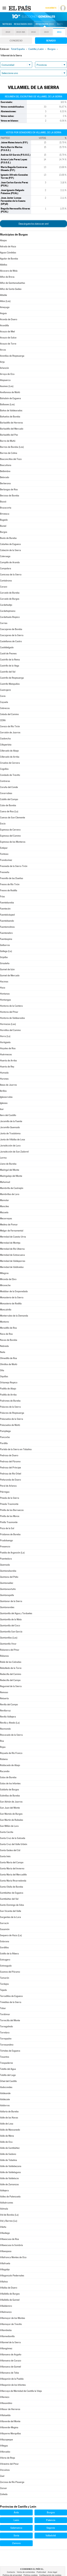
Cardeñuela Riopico (10, 617)
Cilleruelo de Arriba (9, 756)
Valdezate (5, 2099)
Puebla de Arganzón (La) (12, 1552)
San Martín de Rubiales (11, 1820)
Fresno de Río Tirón (9, 884)
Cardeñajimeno (7, 611)
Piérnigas (4, 1492)
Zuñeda (4, 2494)
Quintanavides (7, 1607)
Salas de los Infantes (10, 1783)
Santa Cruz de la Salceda (12, 1838)
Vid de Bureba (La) (9, 2214)
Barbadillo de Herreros (11, 422)
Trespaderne (6, 2063)
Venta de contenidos (26, 2572)
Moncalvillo (5, 1309)
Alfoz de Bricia (7, 277)
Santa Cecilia (6, 1832)
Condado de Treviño (10, 775)
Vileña (3, 2227)
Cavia (3, 696)
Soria (16, 2535)
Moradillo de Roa (8, 1328)
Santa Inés (5, 1856)
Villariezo (4, 2397)
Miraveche (5, 1285)
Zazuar (3, 2488)
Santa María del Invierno (12, 1868)
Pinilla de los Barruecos (12, 1510)
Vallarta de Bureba (9, 2111)
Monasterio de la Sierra (11, 1297)
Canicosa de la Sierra (10, 574)
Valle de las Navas (9, 2117)
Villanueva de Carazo (10, 2360)
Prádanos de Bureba (10, 1534)
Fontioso (4, 854)
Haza (2, 987)
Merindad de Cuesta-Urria (13, 1236)
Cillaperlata (5, 744)
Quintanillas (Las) (8, 1637)
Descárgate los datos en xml (33, 223)
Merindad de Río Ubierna (12, 1249)
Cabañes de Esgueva (10, 544)
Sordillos (4, 1947)
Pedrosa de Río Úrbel (10, 1473)
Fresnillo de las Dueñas (11, 878)
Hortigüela (5, 1042)
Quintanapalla (7, 1595)
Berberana (5, 483)
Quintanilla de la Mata (11, 1619)
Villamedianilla (7, 2336)
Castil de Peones (8, 653)
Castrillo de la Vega (9, 665)
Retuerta (4, 1698)
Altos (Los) (5, 301)
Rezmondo (5, 1728)
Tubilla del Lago (8, 2075)
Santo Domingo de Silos (12, 1905)
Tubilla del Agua (8, 2069)
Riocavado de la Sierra (11, 1735)
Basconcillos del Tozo (11, 459)
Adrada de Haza (8, 246)
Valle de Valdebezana (10, 2166)
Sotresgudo (6, 1965)
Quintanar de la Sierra (11, 1601)
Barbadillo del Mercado (11, 428)
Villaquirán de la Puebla (12, 2378)
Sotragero (5, 1959)
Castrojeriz (5, 690)
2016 (33, 32)
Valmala (4, 2208)
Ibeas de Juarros (8, 1085)
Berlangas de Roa (9, 489)
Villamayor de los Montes (12, 2318)
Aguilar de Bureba (9, 258)
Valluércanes (6, 2202)
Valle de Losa (6, 2123)
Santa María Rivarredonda (13, 1880)
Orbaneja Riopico (8, 1382)
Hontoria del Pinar (9, 1012)
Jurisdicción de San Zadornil (14, 1151)
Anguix (3, 313)
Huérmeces (6, 1054)
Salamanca (16, 2527)
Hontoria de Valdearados (12, 1018)
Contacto (11, 2572)
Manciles (4, 1206)
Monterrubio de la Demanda (14, 1315)
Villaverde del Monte (10, 2421)
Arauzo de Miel (7, 331)
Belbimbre (5, 471)
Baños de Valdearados (11, 410)
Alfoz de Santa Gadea (10, 289)
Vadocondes (6, 2087)
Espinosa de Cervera (10, 829)
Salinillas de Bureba (10, 1795)
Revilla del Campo (9, 1704)
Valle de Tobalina (8, 2160)
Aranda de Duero (8, 319)
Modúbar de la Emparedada (14, 1291)
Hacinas (4, 981)
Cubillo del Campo (9, 799)
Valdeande (5, 2093)
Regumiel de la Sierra (11, 1686)
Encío (3, 823)
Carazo (3, 586)
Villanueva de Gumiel (10, 2366)
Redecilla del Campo (10, 1680)
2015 (46, 32)
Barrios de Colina (8, 453)
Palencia (50, 2520)
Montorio (4, 1321)
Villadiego (5, 2233)
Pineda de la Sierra (9, 1498)
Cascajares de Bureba (11, 629)
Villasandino (6, 2403)
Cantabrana (6, 580)
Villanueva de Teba (9, 2372)
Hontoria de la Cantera (11, 1006)
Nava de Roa (6, 1334)
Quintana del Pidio (9, 1577)
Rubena (4, 1759)
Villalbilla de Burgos (10, 2293)
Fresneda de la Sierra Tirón (13, 866)
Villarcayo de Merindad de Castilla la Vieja (21, 2391)
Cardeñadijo (6, 605)
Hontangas (5, 999)
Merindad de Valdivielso (12, 1267)
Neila (2, 1352)
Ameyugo (4, 307)
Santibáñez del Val (9, 1899)
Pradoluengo (6, 1540)
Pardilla (4, 1443)
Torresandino (6, 2044)
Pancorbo (5, 1437)
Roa (2, 1741)
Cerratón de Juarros (10, 732)
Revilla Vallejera (8, 1716)
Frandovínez (6, 860)
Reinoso (4, 1692)
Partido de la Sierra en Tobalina (16, 1449)
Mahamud (5, 1182)
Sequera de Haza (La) (11, 1935)
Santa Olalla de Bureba (11, 1886)
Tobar (3, 2008)
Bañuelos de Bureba (10, 416)
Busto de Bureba (8, 538)
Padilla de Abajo (8, 1388)
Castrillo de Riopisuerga (12, 677)
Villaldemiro (6, 2306)
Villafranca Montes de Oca (13, 2257)
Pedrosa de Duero (9, 1455)
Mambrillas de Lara (9, 1194)
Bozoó (3, 501)
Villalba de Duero (8, 2287)
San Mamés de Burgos (11, 1814)
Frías (2, 896)
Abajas (3, 240)
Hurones (4, 1078)
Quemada (5, 1564)
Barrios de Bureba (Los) (12, 447)
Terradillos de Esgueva (11, 1996)
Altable (3, 295)
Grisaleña (4, 963)
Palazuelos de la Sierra (11, 1419)
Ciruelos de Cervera (10, 763)
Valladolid (51, 2535)
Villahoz (4, 2281)
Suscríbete (50, 8)
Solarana (4, 1941)
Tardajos (4, 1984)
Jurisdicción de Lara (10, 1145)
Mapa (60, 24)
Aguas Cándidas (8, 252)
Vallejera (4, 2190)
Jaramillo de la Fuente (11, 1121)
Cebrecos (5, 708)
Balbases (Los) (7, 404)
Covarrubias (6, 793)
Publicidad (41, 2572)
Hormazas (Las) (8, 1024)
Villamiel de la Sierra (10, 2342)
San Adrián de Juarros (11, 1801)
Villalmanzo (6, 2312)
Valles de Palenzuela (10, 2196)
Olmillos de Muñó (8, 1364)
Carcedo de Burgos (9, 598)
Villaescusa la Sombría (11, 2245)
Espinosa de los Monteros (12, 842)
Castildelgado (7, 647)
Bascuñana (5, 465)
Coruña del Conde (9, 787)
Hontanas (5, 993)
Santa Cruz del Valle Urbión (13, 1844)
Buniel (3, 526)
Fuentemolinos (7, 927)
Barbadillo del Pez (9, 434)
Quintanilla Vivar (8, 1643)
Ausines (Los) (6, 386)
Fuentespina (6, 939)
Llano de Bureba (8, 1163)
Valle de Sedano (8, 2154)
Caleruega (5, 556)
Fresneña (4, 872)
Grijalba (4, 957)
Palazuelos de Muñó (10, 1425)
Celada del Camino (9, 714)
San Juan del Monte (10, 1807)
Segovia (50, 2527)
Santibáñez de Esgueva (11, 1892)
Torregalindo (6, 2026)
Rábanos (4, 1656)
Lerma (3, 1157)
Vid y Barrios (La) (8, 2221)
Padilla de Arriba (8, 1394)
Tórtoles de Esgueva (10, 2050)
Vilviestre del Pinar (9, 2464)
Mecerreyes (6, 1218)
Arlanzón (4, 368)
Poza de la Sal (7, 1528)
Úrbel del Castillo (8, 2081)
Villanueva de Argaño (10, 2354)
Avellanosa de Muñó (10, 392)
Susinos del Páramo (10, 1971)
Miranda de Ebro (8, 1279)
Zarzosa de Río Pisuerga (12, 2482)
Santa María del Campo (11, 1862)
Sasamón (4, 1929)
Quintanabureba (8, 1571)
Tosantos (4, 2057)
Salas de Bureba (8, 1777)
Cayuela (4, 702)
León (16, 2520)
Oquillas (4, 1376)
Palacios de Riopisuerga (12, 1413)
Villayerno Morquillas (10, 2433)
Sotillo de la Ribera (9, 1953)
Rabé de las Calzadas (10, 1662)
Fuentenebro (6, 933)
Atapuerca (5, 380)
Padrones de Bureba (10, 1400)
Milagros (4, 1273)
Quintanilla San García (11, 1631)
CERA (3, 720)
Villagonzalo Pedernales (12, 2275)
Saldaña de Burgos (9, 1789)
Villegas (4, 2445)
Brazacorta (5, 507)
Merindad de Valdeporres (12, 1261)
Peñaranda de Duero (10, 1479)
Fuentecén (5, 908)
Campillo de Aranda (10, 562)
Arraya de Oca (7, 374)
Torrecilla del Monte (10, 2020)
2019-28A (20, 32)
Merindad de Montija (10, 1242)
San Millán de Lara (9, 1826)
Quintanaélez (6, 1583)
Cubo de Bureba (8, 805)
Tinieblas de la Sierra (10, 2002)
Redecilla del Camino (10, 1674)
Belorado (4, 477)
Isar (2, 1109)
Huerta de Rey (7, 1066)
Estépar (4, 848)
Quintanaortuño (8, 1589)
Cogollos (4, 769)
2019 (8, 32)
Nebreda (4, 1346)
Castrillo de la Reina (10, 659)
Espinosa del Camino (10, 835)
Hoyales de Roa (8, 1048)
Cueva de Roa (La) (9, 811)
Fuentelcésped (7, 914)
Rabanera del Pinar (9, 1649)
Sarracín (4, 1923)
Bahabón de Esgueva (10, 398)
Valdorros (5, 2105)
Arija (2, 362)
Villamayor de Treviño (11, 2324)
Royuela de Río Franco (11, 1753)
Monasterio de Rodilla (11, 1303)
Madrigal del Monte (9, 1170)
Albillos (3, 264)
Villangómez (6, 2348)
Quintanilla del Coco (10, 1625)
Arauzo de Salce (8, 337)
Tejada (3, 1990)
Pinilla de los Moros (9, 1516)
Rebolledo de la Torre (10, 1668)
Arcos (3, 349)
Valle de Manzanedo (10, 2129)
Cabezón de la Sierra (10, 550)
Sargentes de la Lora (10, 1917)
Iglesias (4, 1103)
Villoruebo (5, 2451)
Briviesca (4, 513)
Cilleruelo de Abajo (9, 750)
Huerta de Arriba (8, 1060)
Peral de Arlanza (8, 1485)
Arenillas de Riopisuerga (12, 355)
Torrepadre (5, 2038)
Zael (2, 2476)
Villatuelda (5, 2415)
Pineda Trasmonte (9, 1504)
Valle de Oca (6, 2142)
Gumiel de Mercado (9, 975)
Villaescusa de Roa (9, 2239)
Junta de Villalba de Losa (12, 1139)
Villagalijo (5, 2269)
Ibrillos (3, 1091)
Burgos (3, 532)
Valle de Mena (7, 2135)
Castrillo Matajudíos (10, 684)
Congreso (16, 40)
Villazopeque (6, 2439)
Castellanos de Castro (11, 641)
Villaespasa (5, 2251)
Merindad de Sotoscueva (12, 1255)
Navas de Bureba (8, 1340)
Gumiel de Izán (7, 969)
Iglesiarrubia (6, 1097)
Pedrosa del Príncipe (10, 1467)
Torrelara (4, 2032)
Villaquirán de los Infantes (13, 2385)
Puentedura (6, 1558)
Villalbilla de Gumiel (9, 2300)
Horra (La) (5, 1036)
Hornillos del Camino (10, 1030)
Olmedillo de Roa (8, 1358)
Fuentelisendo (7, 920)
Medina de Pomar (9, 1224)
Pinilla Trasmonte (9, 1522)
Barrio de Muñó (7, 441)
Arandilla (4, 325)
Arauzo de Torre (8, 343)
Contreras (5, 781)
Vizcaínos (5, 2470)
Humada (4, 1072)
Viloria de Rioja (7, 2457)
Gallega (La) (6, 951)
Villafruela (5, 2263)
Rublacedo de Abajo (10, 1765)
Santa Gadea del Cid (10, 1850)
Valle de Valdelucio (9, 2178)
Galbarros (5, 945)
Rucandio (4, 1771)
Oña (2, 1370)
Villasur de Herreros (10, 2409)
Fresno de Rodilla (8, 890)
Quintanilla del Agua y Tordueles (16, 1613)
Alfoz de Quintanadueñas (12, 283)
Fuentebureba (7, 902)
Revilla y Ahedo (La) (10, 1722)
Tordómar (5, 2014)
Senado (51, 40)
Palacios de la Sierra (10, 1406)
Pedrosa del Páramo (10, 1461)
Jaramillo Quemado (10, 1127)
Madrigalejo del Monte (11, 1176)
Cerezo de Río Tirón (10, 726)
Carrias (3, 623)
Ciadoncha (5, 738)
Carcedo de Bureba (9, 592)
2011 (59, 32)
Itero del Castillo (8, 1115)
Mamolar (4, 1200)
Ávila (16, 2512)
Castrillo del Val (7, 671)
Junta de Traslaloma (10, 1133)
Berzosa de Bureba (9, 495)
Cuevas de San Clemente (12, 817)
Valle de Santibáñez (10, 2148)
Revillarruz (5, 1710)
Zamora (16, 2543)
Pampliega (5, 1431)
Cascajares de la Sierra (11, 635)
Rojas (3, 1747)
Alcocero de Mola (9, 270)
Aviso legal (52, 2572)
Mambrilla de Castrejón (11, 1188)
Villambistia (6, 2330)
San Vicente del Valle (10, 1911)
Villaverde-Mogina (9, 2427)
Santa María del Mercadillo (13, 1874)
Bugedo (4, 520)
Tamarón (4, 1978)
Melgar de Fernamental (11, 1230)
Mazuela (4, 1212)
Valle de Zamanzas (9, 2184)
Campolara (5, 568)
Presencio (5, 1546)
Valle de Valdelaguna (10, 2172)
